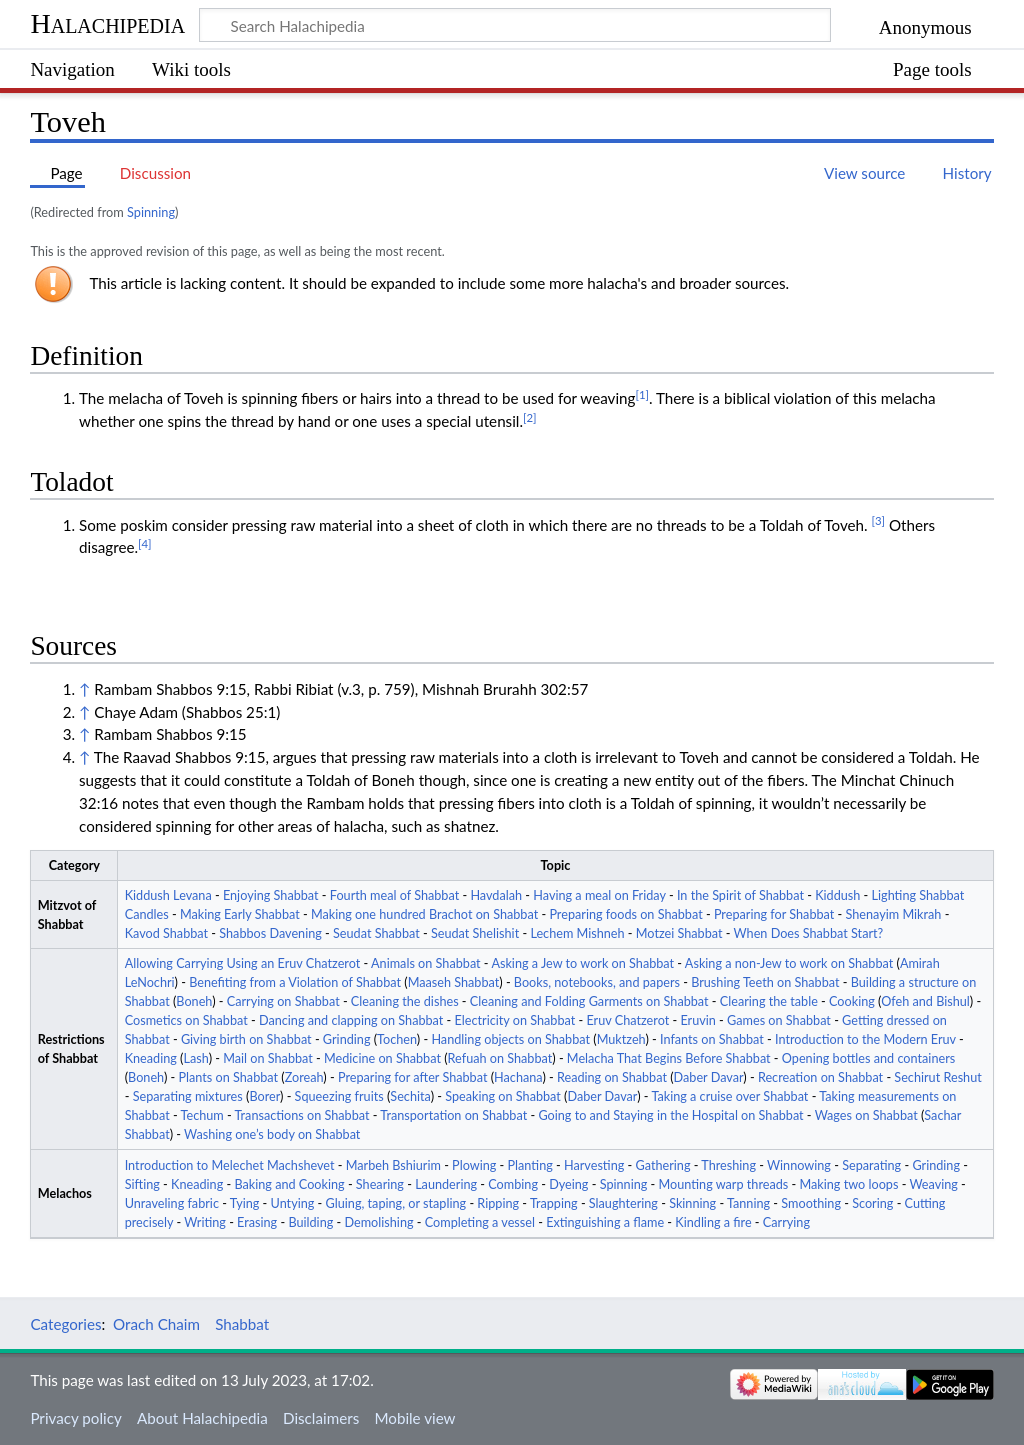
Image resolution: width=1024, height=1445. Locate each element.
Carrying (786, 1222)
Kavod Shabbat (166, 933)
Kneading (151, 1058)
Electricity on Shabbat (515, 1020)
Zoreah (304, 1077)
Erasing (257, 1222)
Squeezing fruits (339, 1096)
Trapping (554, 1203)
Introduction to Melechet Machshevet (230, 1165)
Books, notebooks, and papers (597, 982)
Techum (202, 1115)
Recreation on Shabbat (820, 1077)
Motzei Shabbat (679, 933)
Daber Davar (709, 1077)
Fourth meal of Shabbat (394, 895)
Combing (513, 1184)
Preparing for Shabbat (774, 914)
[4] (145, 543)
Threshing (728, 1165)
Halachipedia (107, 23)
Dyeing (568, 1184)
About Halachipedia (202, 1418)
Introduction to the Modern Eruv (865, 1039)
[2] (530, 417)
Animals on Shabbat (426, 963)
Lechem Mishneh (577, 933)
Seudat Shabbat (376, 933)
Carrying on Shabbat (283, 1001)
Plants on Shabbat (228, 1077)
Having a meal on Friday (599, 895)
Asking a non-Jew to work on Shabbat (789, 963)
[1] (642, 394)
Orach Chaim (156, 1324)
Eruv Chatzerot (627, 1020)
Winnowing (799, 1165)
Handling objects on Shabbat (510, 1039)
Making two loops (848, 1184)
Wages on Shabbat (866, 1115)
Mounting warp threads (724, 1184)
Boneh (194, 1001)
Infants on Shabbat (712, 1039)
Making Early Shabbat (240, 914)
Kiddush (837, 895)
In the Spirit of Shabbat (740, 895)
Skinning (692, 1203)
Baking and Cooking (289, 1184)
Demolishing (378, 1222)
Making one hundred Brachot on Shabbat (424, 914)
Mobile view (414, 1418)
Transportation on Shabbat (453, 1115)
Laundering (446, 1184)
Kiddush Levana (168, 895)
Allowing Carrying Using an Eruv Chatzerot (243, 963)
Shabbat (242, 1324)
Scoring (872, 1203)
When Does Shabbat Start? (809, 933)
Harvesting (594, 1165)
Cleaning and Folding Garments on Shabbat (589, 1001)
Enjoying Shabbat (271, 895)
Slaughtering (623, 1203)
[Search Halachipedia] (515, 25)
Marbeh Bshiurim (393, 1165)
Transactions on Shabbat (302, 1115)
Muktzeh (621, 1039)
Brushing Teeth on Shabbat (765, 982)
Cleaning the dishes (405, 1001)
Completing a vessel (480, 1222)
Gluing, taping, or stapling (396, 1203)
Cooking (852, 1001)
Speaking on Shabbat (503, 1096)
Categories (65, 1324)
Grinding (347, 1039)
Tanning (748, 1203)
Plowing (474, 1165)
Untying (293, 1203)
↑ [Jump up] (84, 689)
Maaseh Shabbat (454, 982)
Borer (264, 1096)
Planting (530, 1165)
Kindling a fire (713, 1222)
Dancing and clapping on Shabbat (351, 1020)
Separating (871, 1165)
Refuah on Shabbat (500, 1058)
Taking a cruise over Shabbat (729, 1096)
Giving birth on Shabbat (246, 1039)
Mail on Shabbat (268, 1058)
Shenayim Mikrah (894, 914)
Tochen (397, 1039)
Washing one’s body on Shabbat (272, 1134)
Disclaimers (321, 1418)
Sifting (142, 1184)
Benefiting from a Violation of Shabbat (295, 982)
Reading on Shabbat (612, 1077)
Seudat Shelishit (475, 933)
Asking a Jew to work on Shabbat (582, 963)
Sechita (410, 1096)
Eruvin (697, 1020)
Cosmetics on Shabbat (186, 1020)
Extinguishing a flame (605, 1222)
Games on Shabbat (779, 1020)
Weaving (933, 1184)
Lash (196, 1058)
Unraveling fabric (172, 1203)
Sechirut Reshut (937, 1077)
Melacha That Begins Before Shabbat (669, 1058)
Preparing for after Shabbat (413, 1077)
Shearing (380, 1184)
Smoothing (811, 1203)
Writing (205, 1222)
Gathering (663, 1165)
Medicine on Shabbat (382, 1058)
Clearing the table (769, 1001)
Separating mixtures (188, 1096)
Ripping (498, 1203)
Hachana (518, 1077)
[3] (878, 520)
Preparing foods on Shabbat (625, 914)
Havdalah (496, 895)
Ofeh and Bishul (925, 1001)
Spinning (151, 212)
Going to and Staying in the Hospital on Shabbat (670, 1115)
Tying (245, 1203)
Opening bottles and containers (868, 1058)
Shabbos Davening (270, 933)
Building (310, 1222)
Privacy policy (75, 1418)
